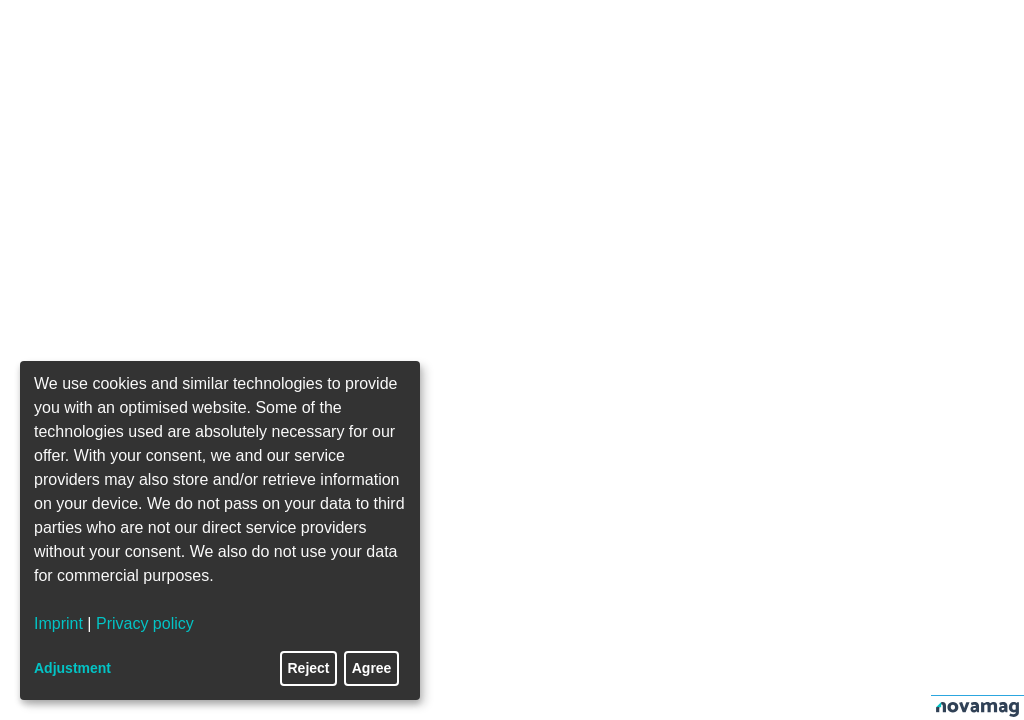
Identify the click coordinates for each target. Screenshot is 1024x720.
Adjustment (72, 668)
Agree (372, 668)
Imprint (58, 623)
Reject (309, 668)
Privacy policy (145, 623)
